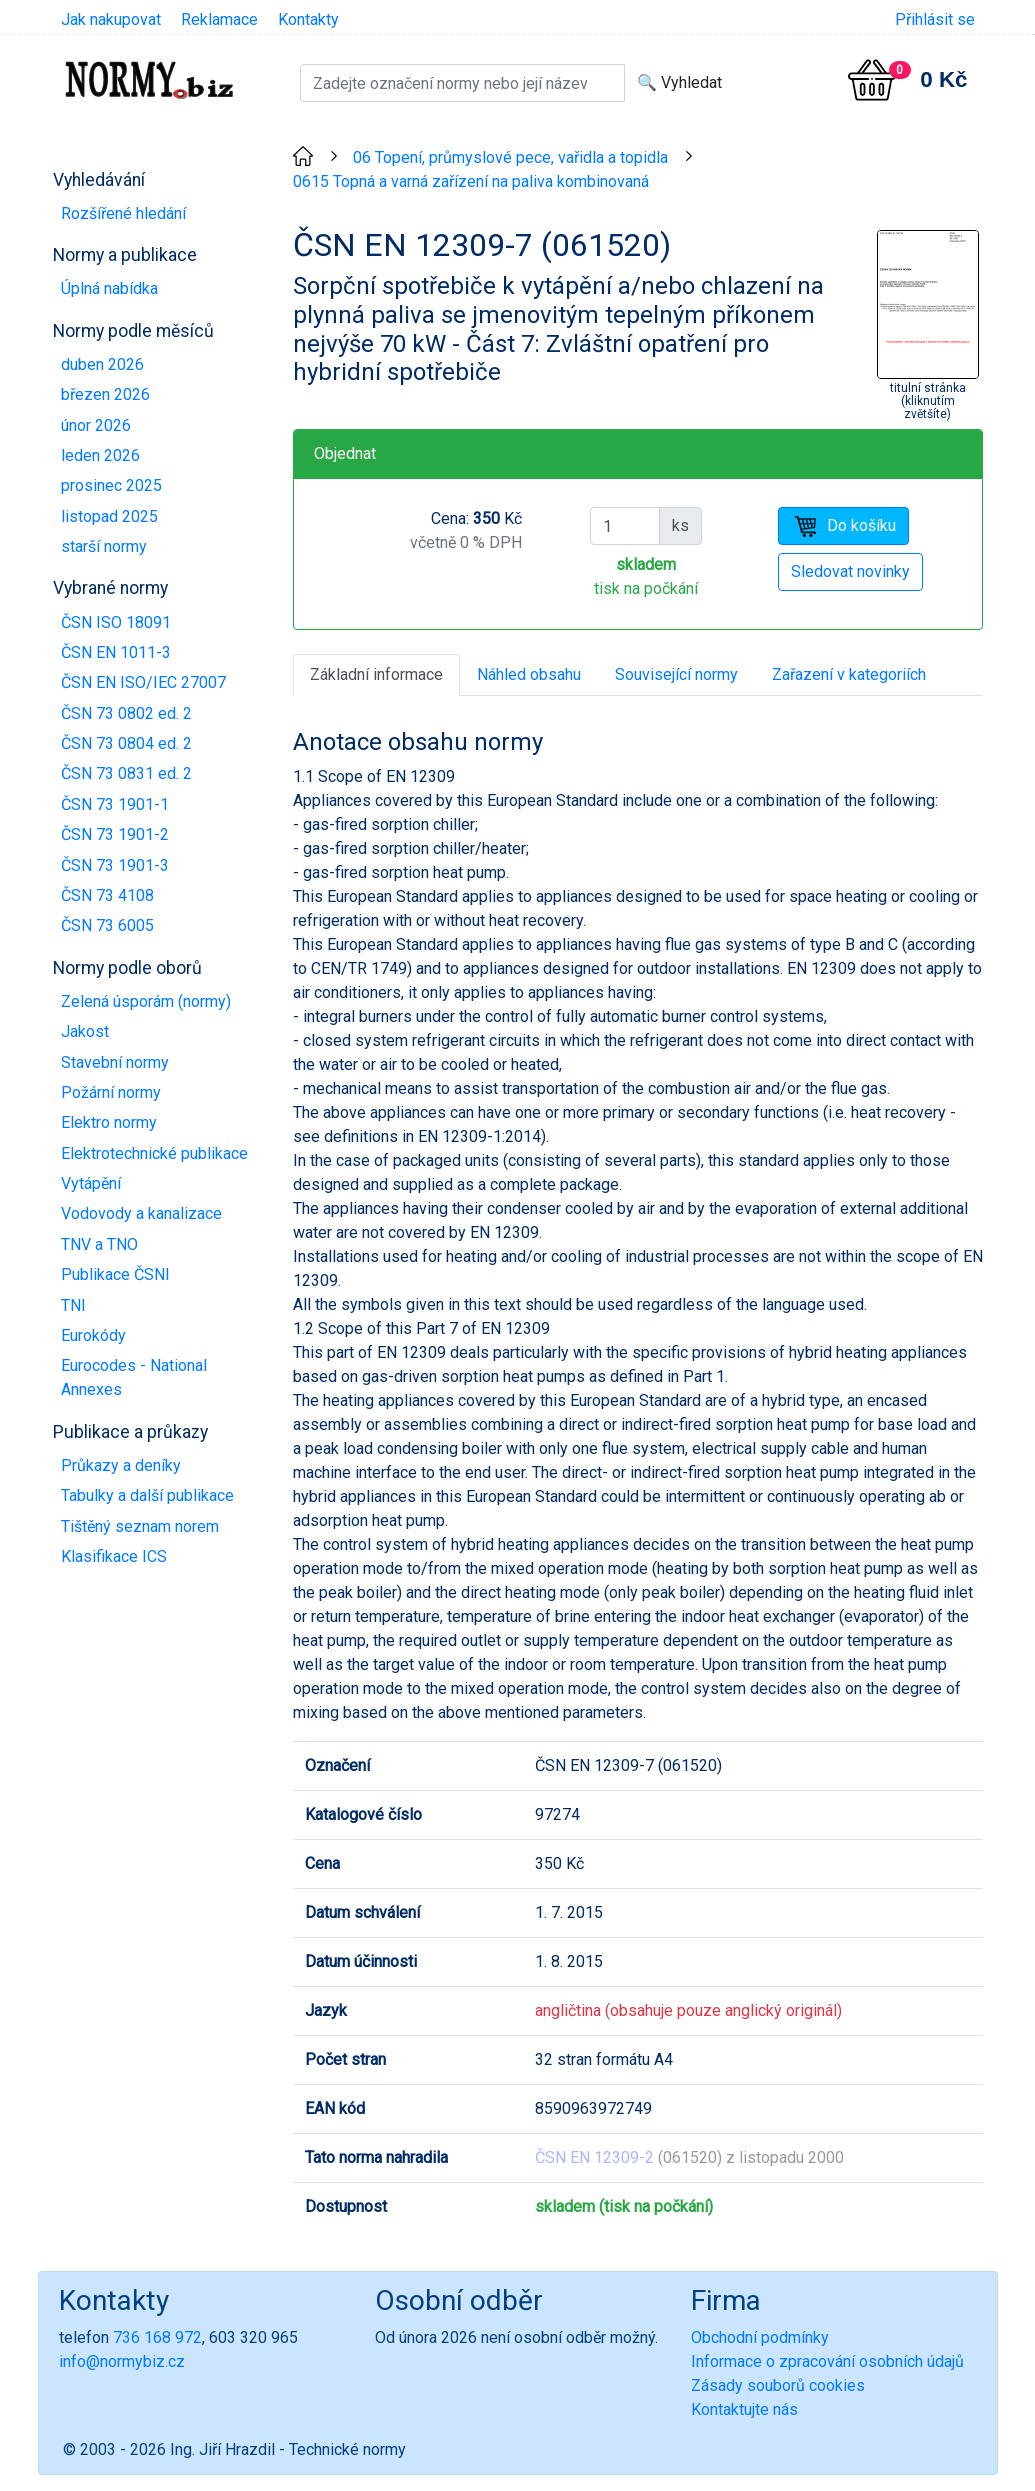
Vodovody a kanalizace (141, 1213)
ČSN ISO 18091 (116, 622)
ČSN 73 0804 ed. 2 (126, 743)
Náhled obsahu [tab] (529, 674)
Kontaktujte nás (744, 2409)
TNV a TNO (99, 1244)
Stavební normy (115, 1062)
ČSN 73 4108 (107, 895)
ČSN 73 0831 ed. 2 (126, 773)
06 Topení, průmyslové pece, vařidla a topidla (510, 157)
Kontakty (308, 19)
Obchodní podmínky (760, 2337)
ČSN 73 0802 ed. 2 (126, 713)
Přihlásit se (935, 19)
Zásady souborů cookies (778, 2385)
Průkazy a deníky (121, 1465)
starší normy (104, 546)
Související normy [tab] (676, 674)
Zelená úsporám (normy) (146, 1001)
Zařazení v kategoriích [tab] (849, 674)
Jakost (85, 1031)
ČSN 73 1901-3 (115, 865)
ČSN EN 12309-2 (594, 2157)
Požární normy (111, 1092)
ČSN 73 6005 (107, 925)
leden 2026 (100, 455)
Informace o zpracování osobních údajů (827, 2361)
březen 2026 (105, 394)
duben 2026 (102, 364)
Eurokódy (93, 1335)
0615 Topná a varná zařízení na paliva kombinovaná (471, 181)
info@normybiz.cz (122, 2361)
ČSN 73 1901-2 (115, 834)
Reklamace (219, 19)
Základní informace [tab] (376, 674)
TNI (73, 1305)
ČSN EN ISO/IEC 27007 (143, 682)
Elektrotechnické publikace (154, 1153)
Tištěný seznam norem (140, 1526)
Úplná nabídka (109, 288)
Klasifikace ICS (114, 1556)
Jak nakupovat (111, 19)
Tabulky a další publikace (147, 1495)
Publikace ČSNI (115, 1274)
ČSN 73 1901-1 (115, 804)
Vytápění (91, 1183)
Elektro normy (109, 1122)
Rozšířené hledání (123, 213)
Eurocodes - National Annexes (134, 1377)
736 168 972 (157, 2337)
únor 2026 (96, 425)
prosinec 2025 (111, 485)
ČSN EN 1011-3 (116, 652)
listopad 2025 (109, 516)
